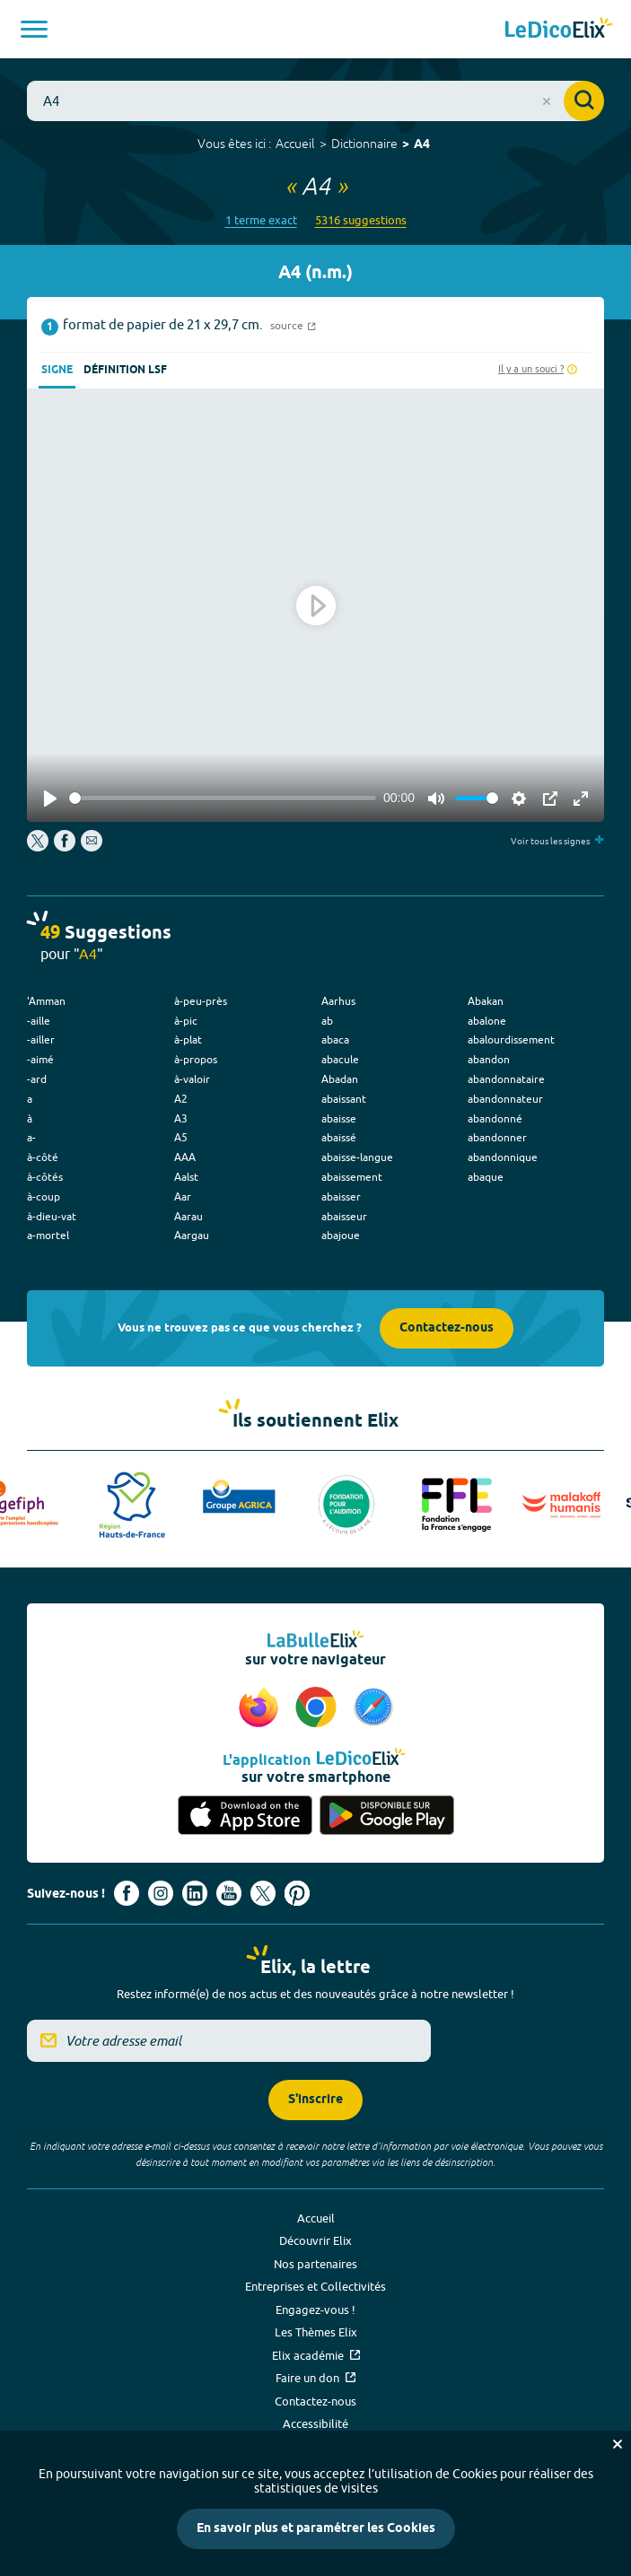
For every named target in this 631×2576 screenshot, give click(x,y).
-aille (38, 1020)
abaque (486, 1176)
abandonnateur (505, 1098)
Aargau (191, 1235)
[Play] (50, 798)
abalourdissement (511, 1039)
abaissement (351, 1176)
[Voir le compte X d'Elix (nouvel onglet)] (263, 1893)
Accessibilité (315, 2423)
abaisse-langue (357, 1157)
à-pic (185, 1020)
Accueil (295, 143)
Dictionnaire (364, 143)
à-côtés (45, 1176)
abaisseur (344, 1216)
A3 (181, 1118)
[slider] (222, 798)
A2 (181, 1098)
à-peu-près (200, 1001)
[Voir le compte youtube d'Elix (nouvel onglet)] (228, 1893)
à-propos (195, 1059)
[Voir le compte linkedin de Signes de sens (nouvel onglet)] (194, 1893)
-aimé (40, 1059)
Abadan (339, 1079)
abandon (489, 1059)
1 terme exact (261, 220)
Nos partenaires (315, 2264)
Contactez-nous (446, 1328)
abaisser (341, 1196)
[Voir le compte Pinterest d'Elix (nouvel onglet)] (297, 1893)
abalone (487, 1020)
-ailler (41, 1039)
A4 (422, 144)
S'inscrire (315, 2100)
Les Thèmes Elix (316, 2332)
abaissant (343, 1098)
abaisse (338, 1118)
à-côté (42, 1157)
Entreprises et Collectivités (315, 2286)
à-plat (188, 1039)
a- (31, 1137)
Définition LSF (125, 370)
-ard (37, 1079)
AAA (185, 1157)
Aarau (188, 1216)
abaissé (338, 1137)
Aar (182, 1196)
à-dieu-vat (51, 1216)
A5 (181, 1137)
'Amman (46, 1001)
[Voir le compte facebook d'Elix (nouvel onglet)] (126, 1893)
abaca (335, 1039)
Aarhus (338, 1001)
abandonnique (503, 1157)
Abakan (486, 1001)
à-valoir (192, 1079)
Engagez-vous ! (315, 2309)
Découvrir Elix (315, 2240)
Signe (57, 370)
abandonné (495, 1118)
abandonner (497, 1137)
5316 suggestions (361, 220)
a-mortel (48, 1235)
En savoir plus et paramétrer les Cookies (316, 2528)
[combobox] (315, 101)
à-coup (43, 1196)
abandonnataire (506, 1079)
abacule (340, 1059)
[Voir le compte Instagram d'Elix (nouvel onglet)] (160, 1893)
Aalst (186, 1176)
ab (327, 1020)
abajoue (340, 1235)
